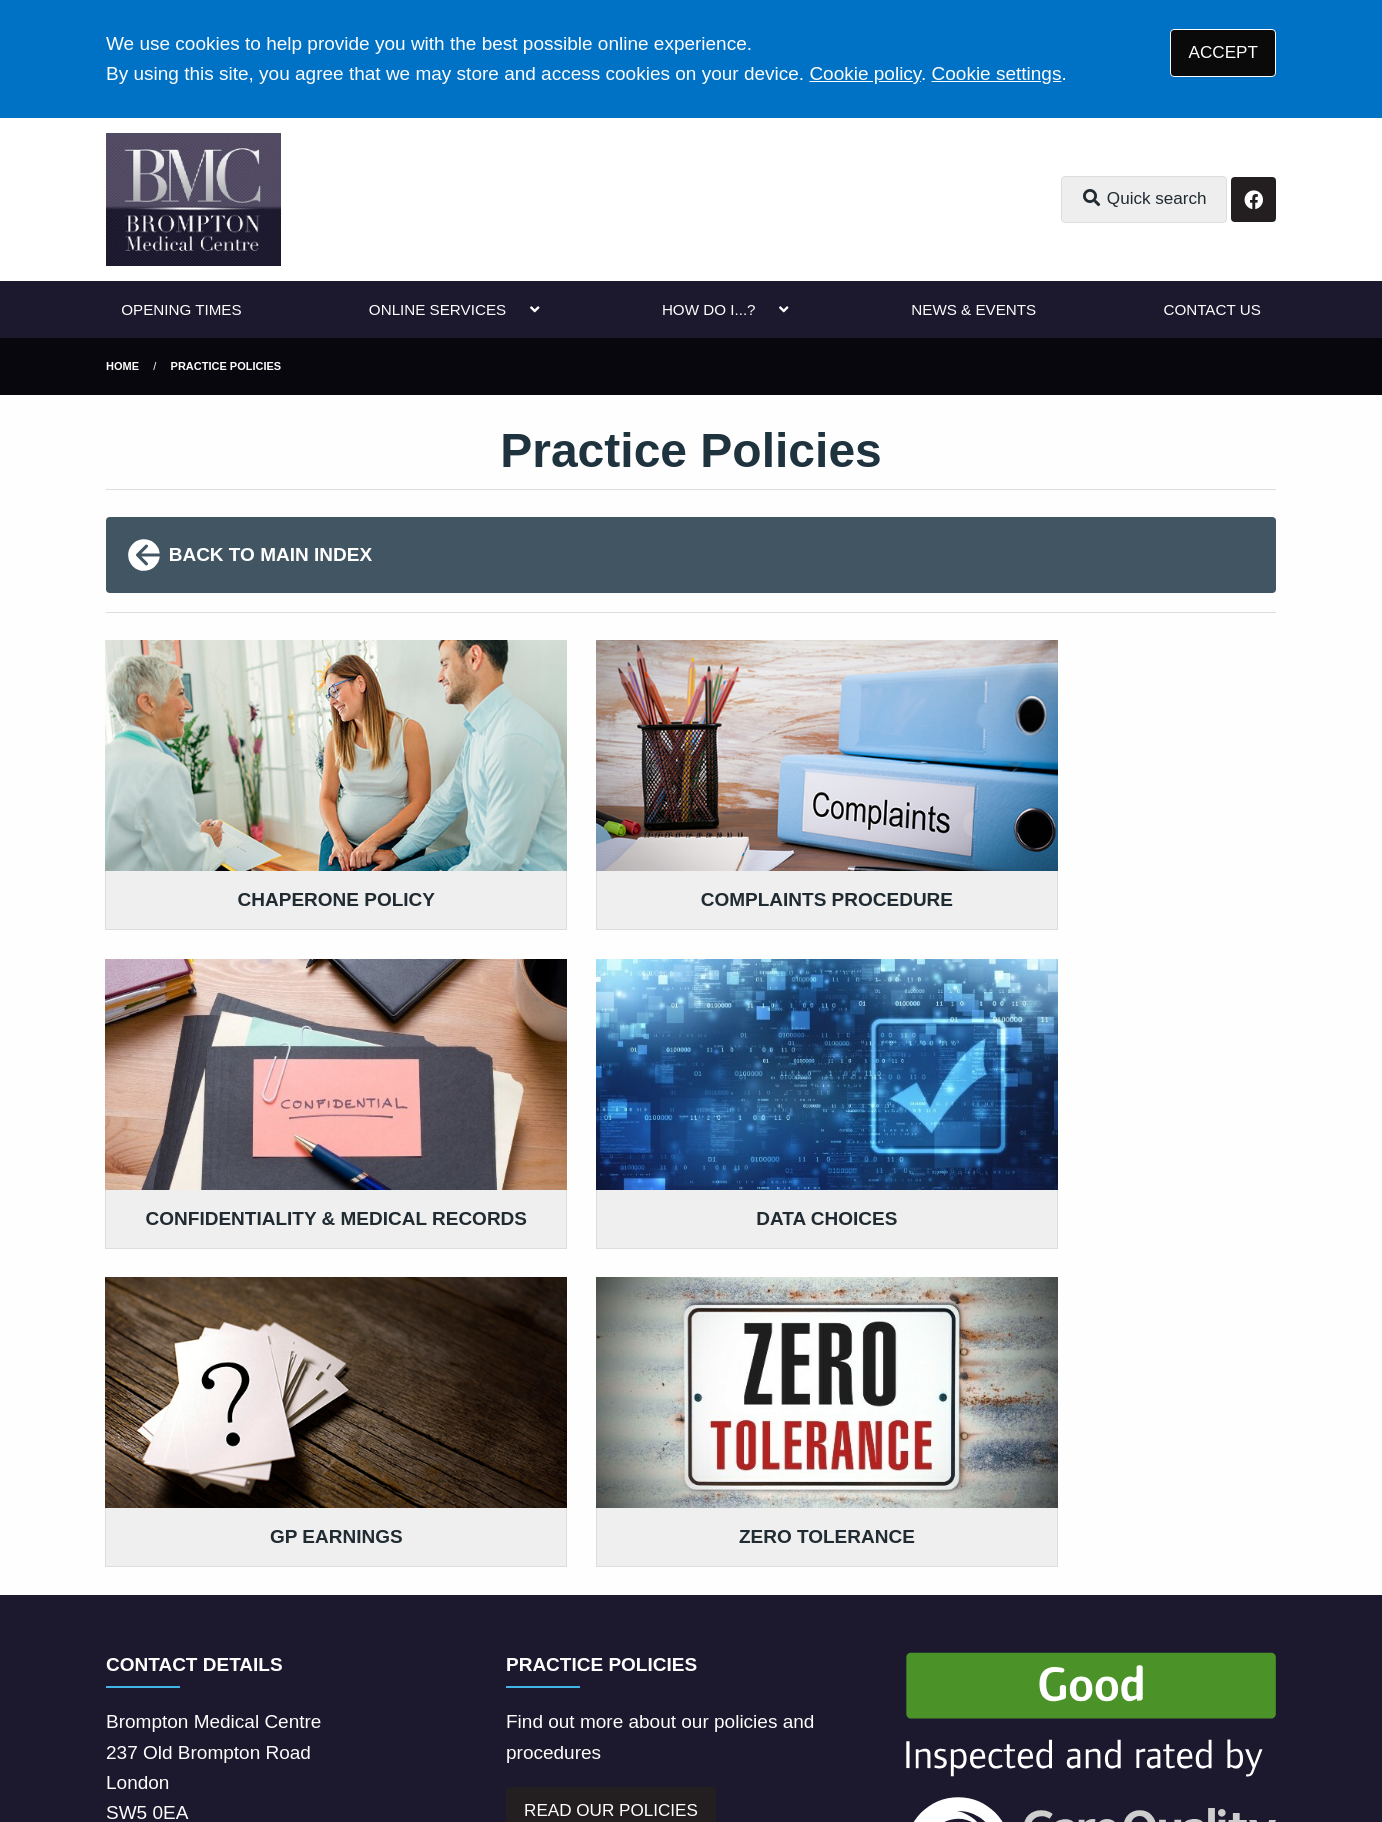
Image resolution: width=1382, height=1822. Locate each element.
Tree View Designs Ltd (276, 1740)
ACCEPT (1223, 52)
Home (122, 366)
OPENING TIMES (181, 309)
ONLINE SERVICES (437, 309)
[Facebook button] (1253, 199)
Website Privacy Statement (746, 1667)
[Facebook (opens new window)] (125, 1741)
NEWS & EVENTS (973, 309)
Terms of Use (281, 1667)
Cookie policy (865, 73)
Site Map (982, 1667)
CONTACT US (1211, 309)
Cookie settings (997, 73)
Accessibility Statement (537, 1667)
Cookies (899, 1667)
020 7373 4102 (267, 1482)
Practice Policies (226, 366)
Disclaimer (391, 1667)
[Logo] (193, 199)
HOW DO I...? (709, 309)
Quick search (1144, 198)
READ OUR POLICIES (611, 1431)
